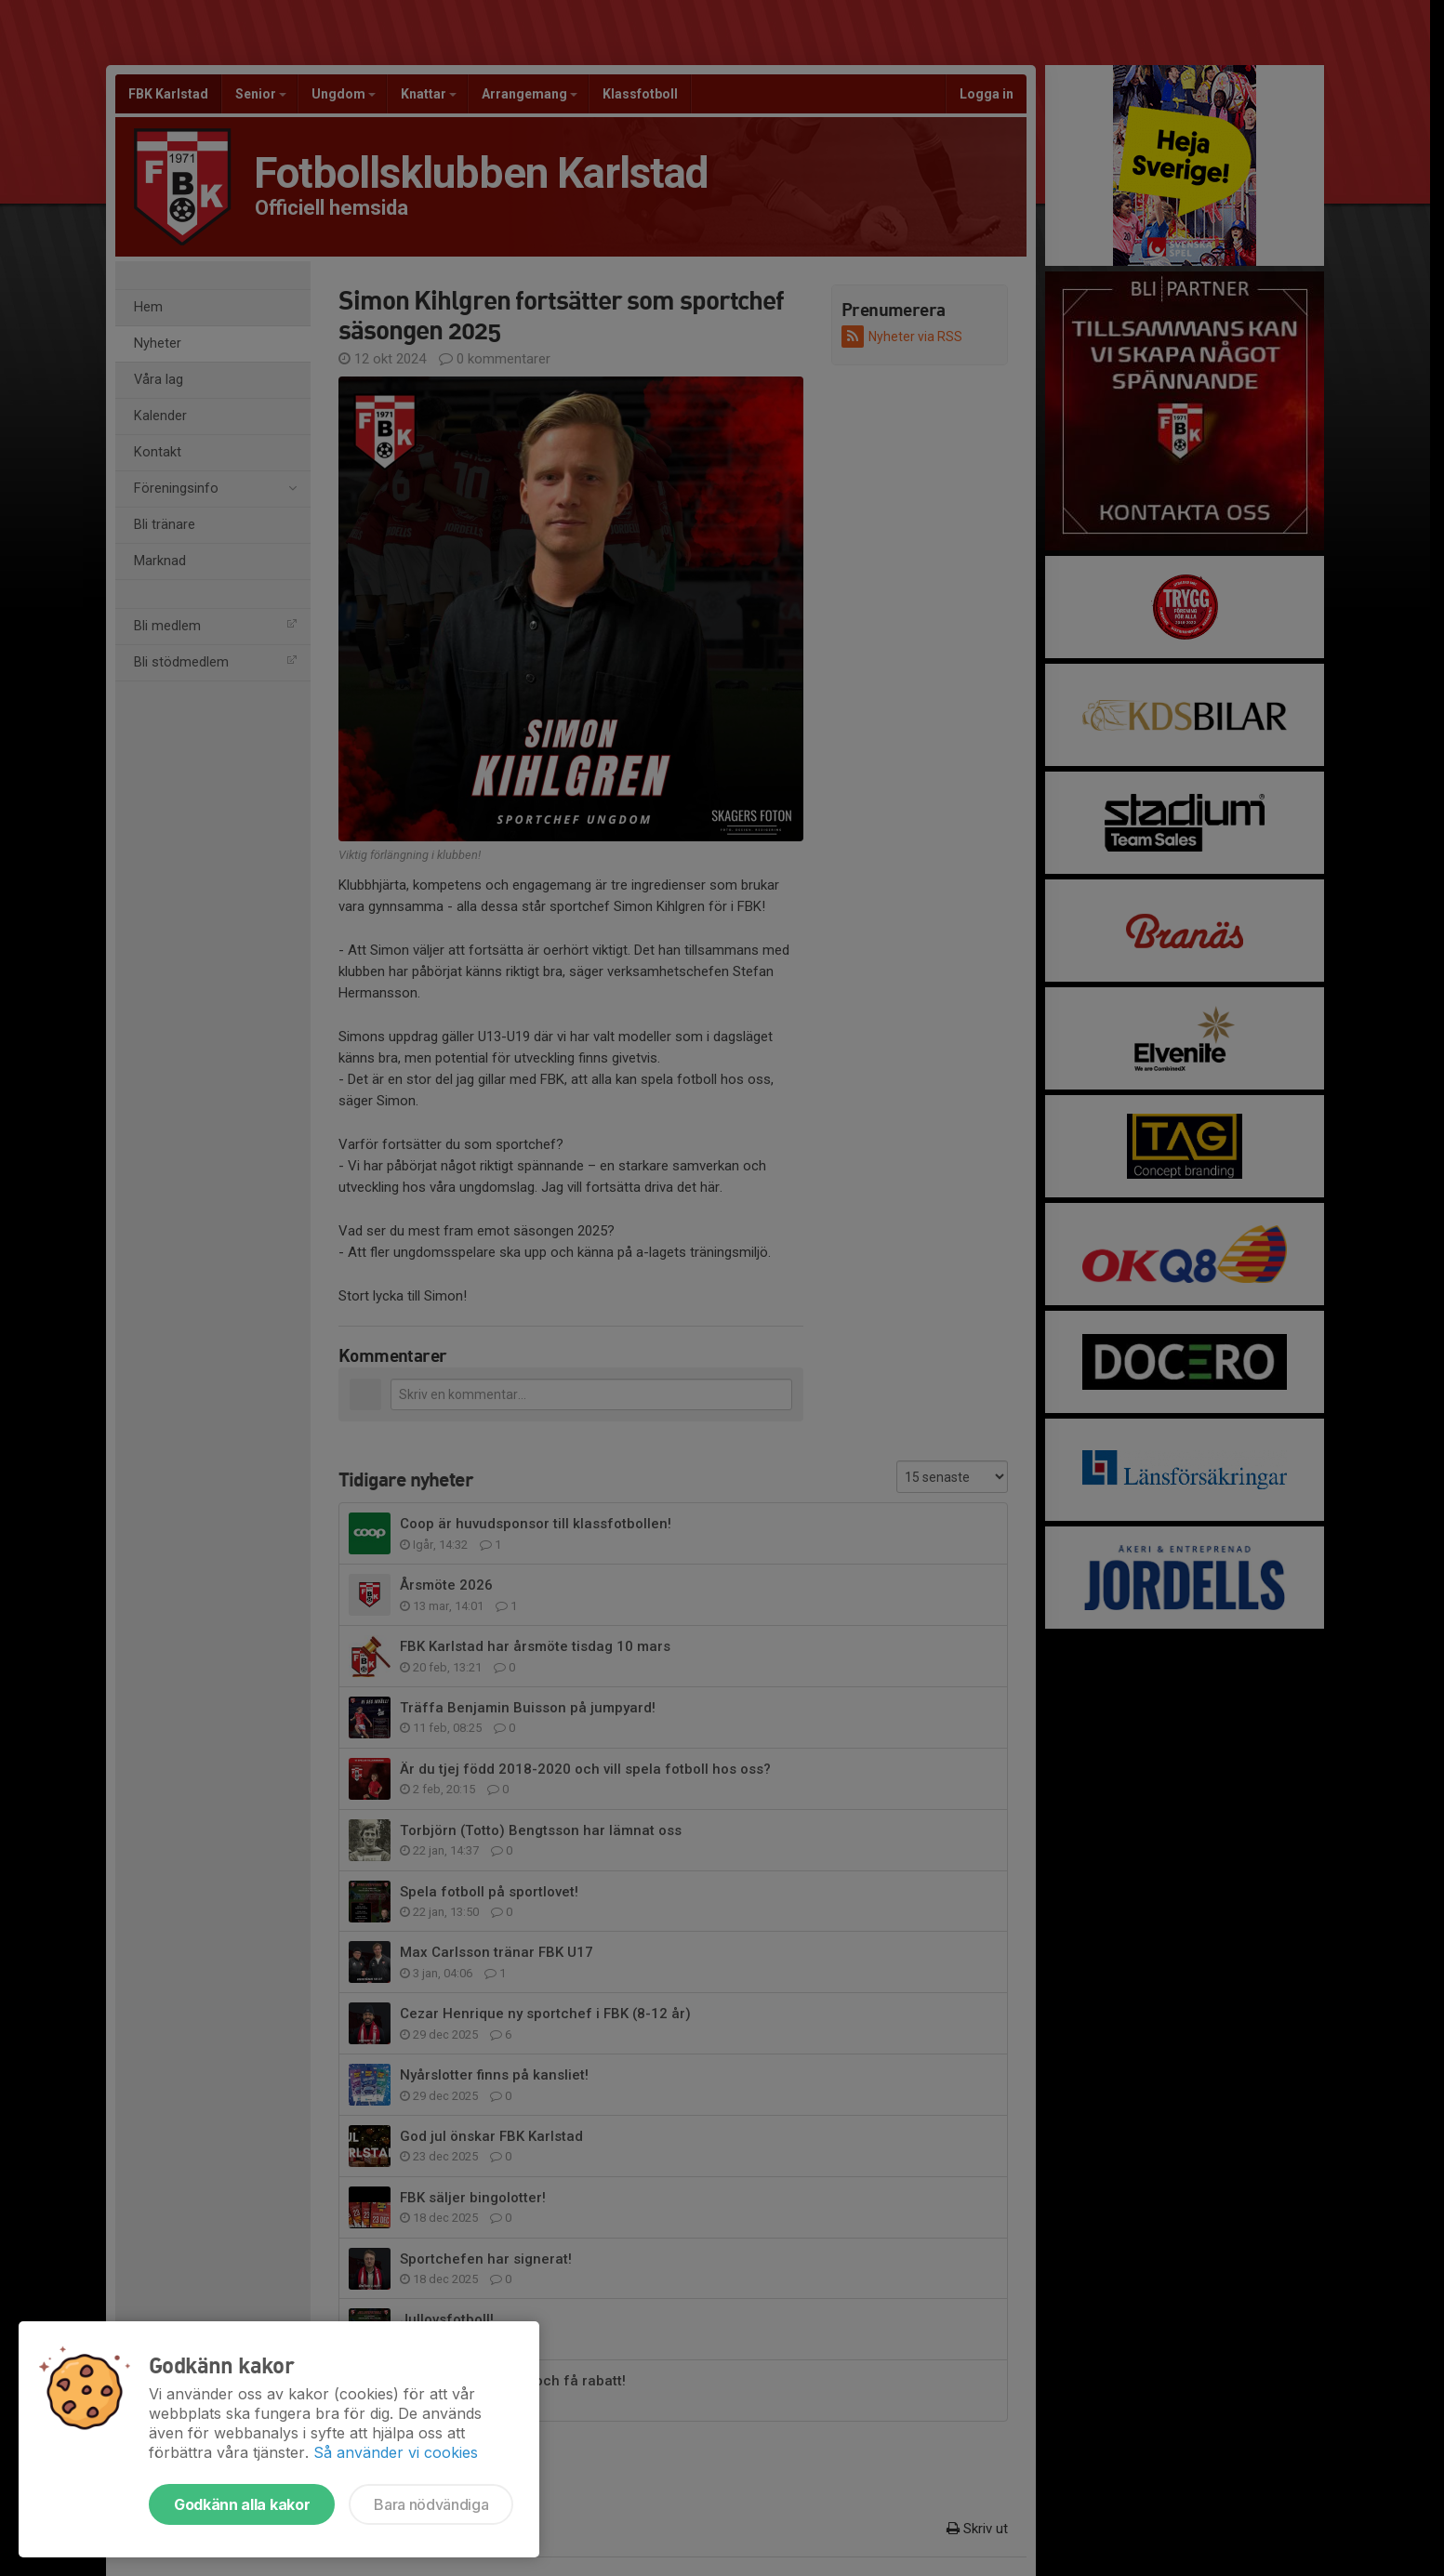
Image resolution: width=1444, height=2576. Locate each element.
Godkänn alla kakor (242, 2504)
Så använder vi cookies (395, 2452)
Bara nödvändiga (431, 2504)
